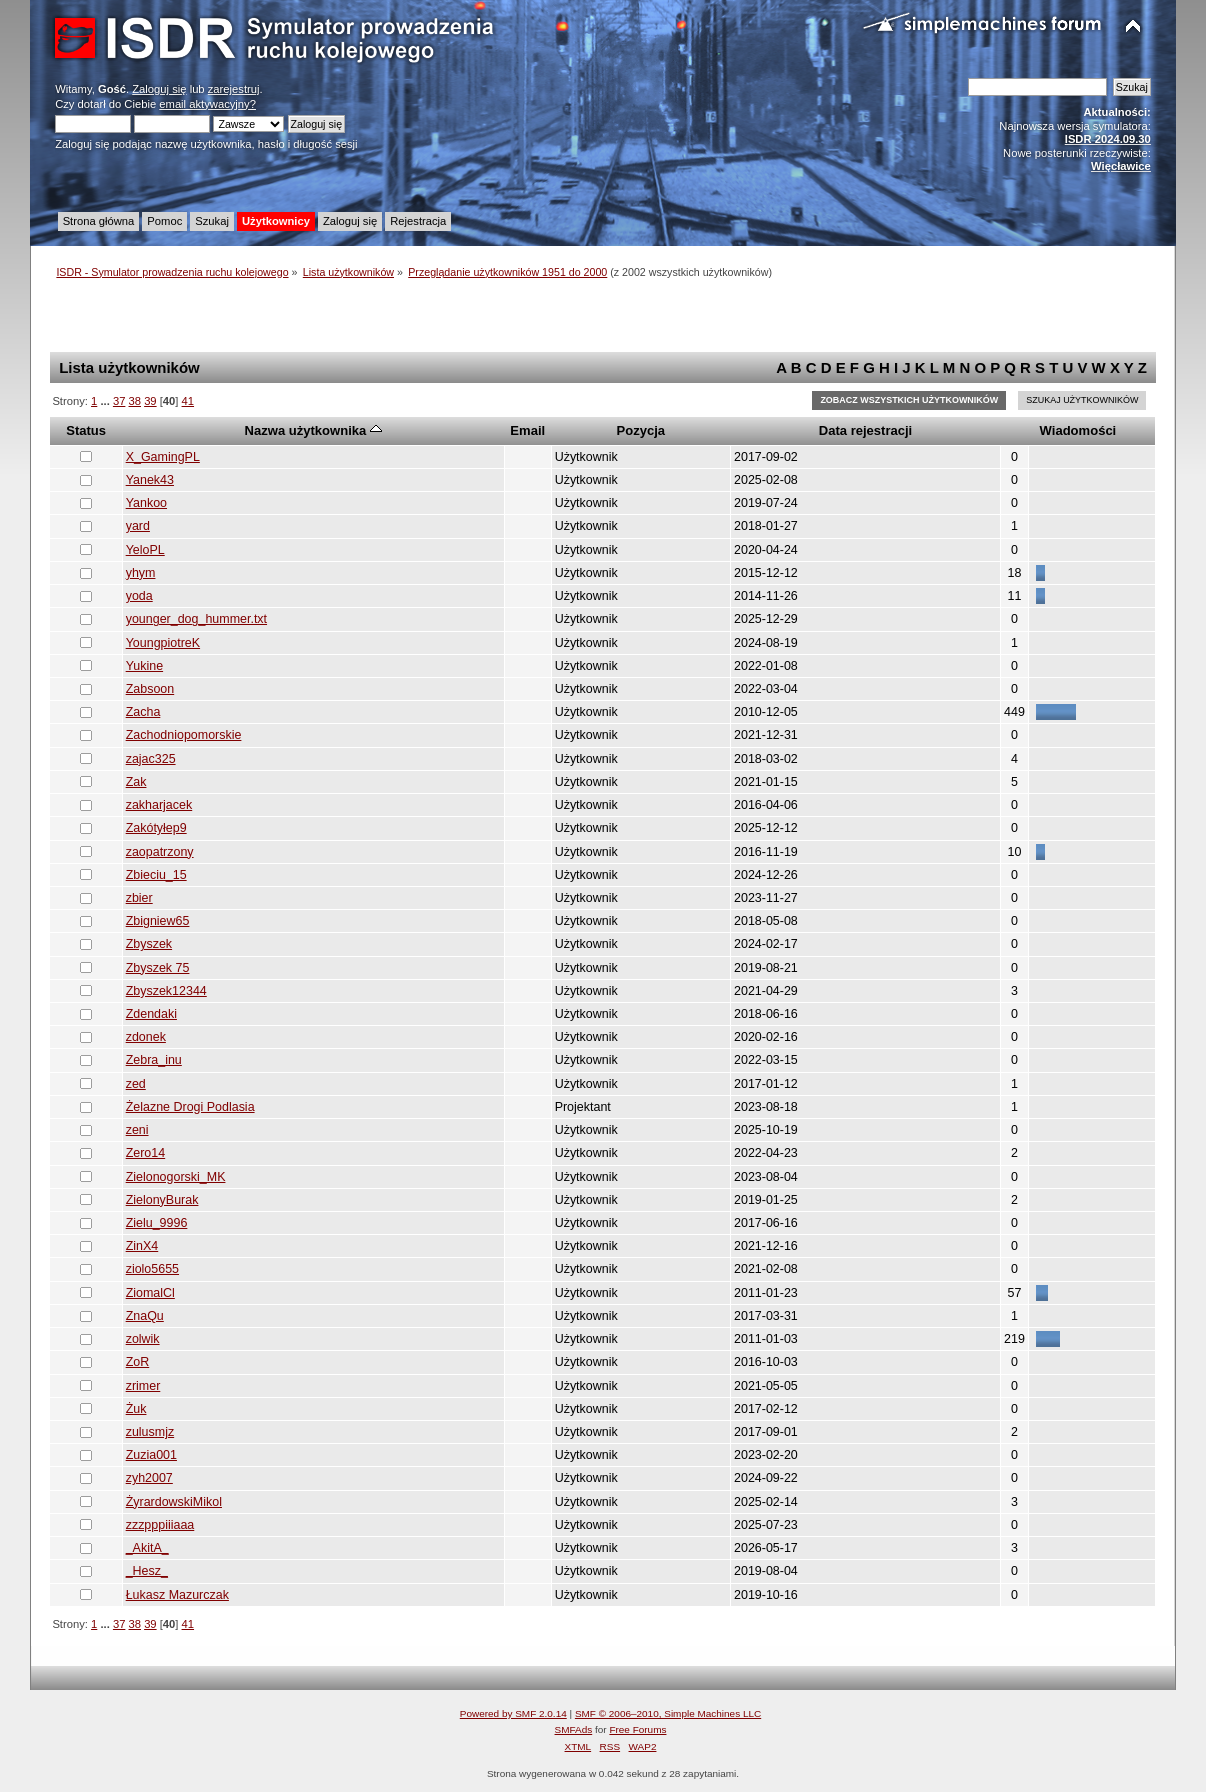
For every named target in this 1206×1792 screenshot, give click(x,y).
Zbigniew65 (158, 921)
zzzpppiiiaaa (160, 1525)
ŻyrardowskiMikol (174, 1502)
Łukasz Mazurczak (177, 1595)
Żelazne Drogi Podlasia (190, 1107)
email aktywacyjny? (207, 104)
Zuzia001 (151, 1455)
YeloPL (145, 550)
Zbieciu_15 (156, 875)
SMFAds (574, 1729)
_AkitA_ (147, 1548)
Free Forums (637, 1729)
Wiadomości (1078, 430)
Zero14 (146, 1153)
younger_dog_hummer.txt (196, 619)
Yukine (144, 666)
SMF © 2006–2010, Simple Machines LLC (668, 1713)
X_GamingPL (163, 457)
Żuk (136, 1409)
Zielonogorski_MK (176, 1177)
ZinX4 (142, 1246)
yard (138, 526)
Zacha (143, 712)
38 (135, 401)
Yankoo (146, 503)
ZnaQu (145, 1316)
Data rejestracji (865, 430)
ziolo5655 (152, 1269)
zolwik (143, 1339)
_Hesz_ (147, 1571)
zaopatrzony (160, 852)
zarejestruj (234, 89)
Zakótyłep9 (156, 828)
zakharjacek (159, 805)
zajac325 (151, 759)
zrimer (143, 1386)
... (106, 401)
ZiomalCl (150, 1293)
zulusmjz (150, 1432)
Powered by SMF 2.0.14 (513, 1713)
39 (150, 401)
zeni (137, 1130)
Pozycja (641, 430)
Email (527, 430)
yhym (141, 573)
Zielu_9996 (157, 1223)
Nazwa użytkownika (313, 430)
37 (119, 401)
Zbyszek (149, 944)
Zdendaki (151, 1014)
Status (86, 430)
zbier (139, 898)
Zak (136, 782)
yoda (139, 596)
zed (136, 1084)
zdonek (146, 1037)
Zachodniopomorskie (184, 735)
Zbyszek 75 (158, 968)
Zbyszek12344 (166, 991)
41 (188, 401)
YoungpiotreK (163, 643)
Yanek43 (150, 480)
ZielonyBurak (162, 1200)
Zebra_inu (154, 1060)
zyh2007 (149, 1478)
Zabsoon (150, 689)
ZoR (138, 1362)
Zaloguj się (159, 89)
